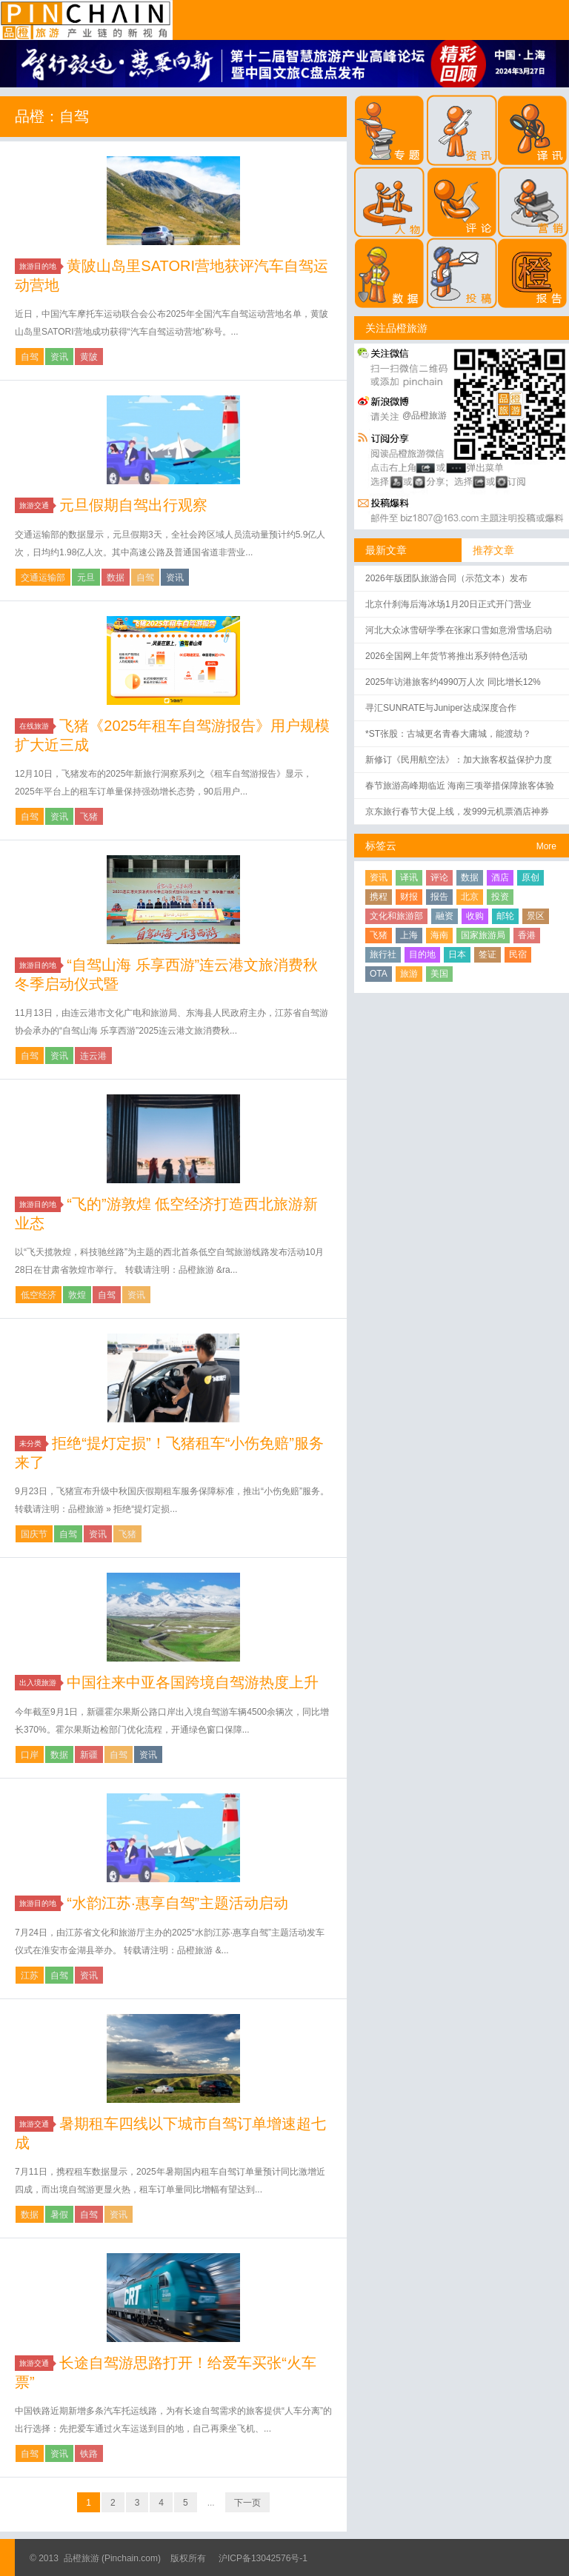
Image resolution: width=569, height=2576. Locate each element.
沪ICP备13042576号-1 (263, 2558)
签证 (487, 954)
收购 (475, 916)
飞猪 (89, 817)
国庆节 (34, 1534)
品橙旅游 (86, 20)
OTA (378, 973)
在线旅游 (36, 726)
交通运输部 (43, 577)
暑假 (59, 2214)
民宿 (518, 954)
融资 (444, 916)
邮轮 (505, 916)
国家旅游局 (483, 935)
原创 (530, 877)
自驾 (30, 357)
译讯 (409, 877)
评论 (439, 877)
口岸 (30, 1755)
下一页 (247, 2503)
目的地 (422, 954)
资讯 (59, 357)
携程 (378, 896)
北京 (470, 896)
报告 (439, 896)
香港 (527, 935)
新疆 (89, 1755)
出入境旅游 (40, 1683)
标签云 (380, 846)
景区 (536, 916)
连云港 (93, 1056)
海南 (439, 935)
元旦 (86, 577)
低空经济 (38, 1295)
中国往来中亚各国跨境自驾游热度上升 (193, 1682)
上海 (409, 935)
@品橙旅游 (424, 415)
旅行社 (383, 954)
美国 (439, 973)
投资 (500, 896)
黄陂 (89, 357)
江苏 (30, 1975)
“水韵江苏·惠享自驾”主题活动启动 (177, 1903)
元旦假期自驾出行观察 (133, 505)
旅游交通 (36, 505)
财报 (409, 896)
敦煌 (77, 1295)
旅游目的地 (40, 266)
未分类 (32, 1443)
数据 (115, 577)
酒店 (500, 877)
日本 (457, 954)
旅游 (409, 973)
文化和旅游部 (396, 916)
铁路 (89, 2454)
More (546, 846)
